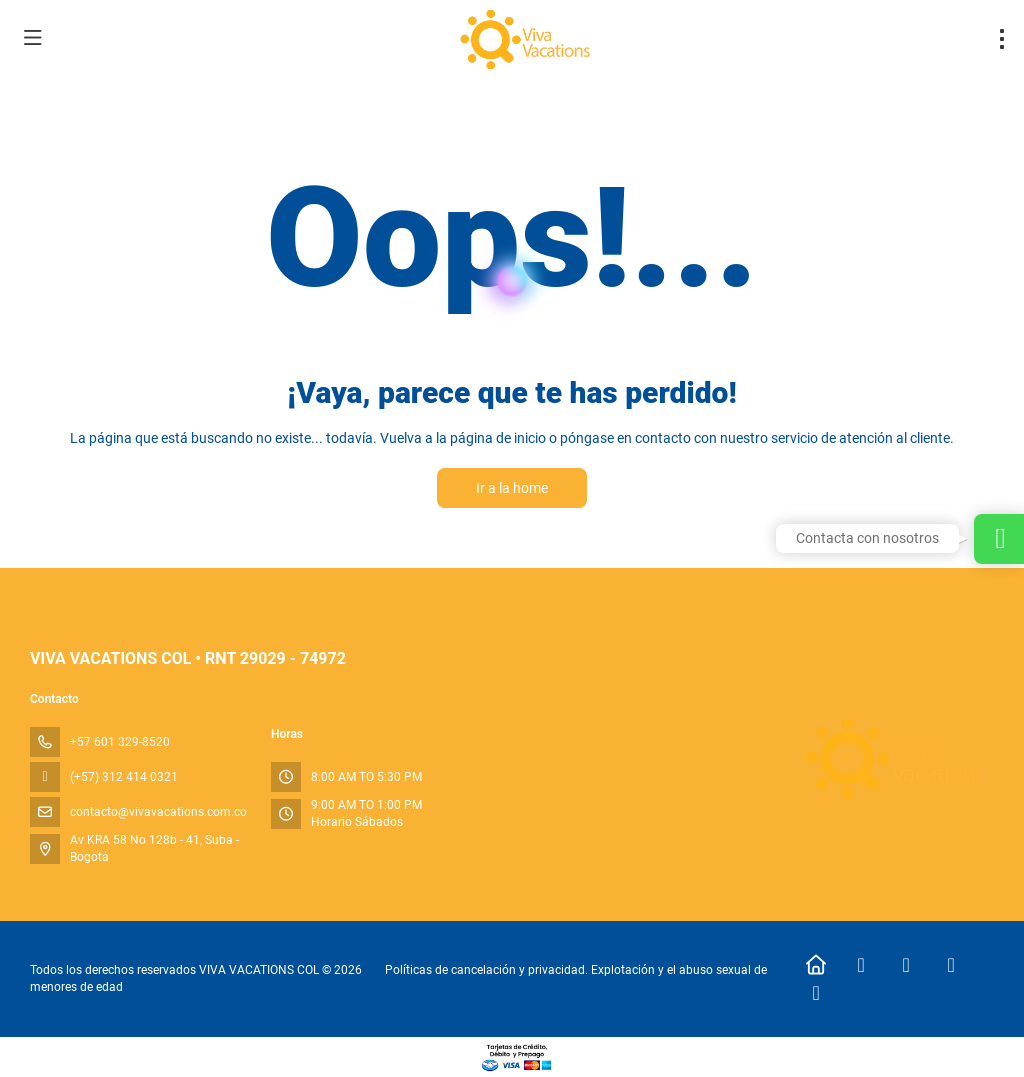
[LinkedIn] (816, 993)
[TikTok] (951, 965)
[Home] (816, 965)
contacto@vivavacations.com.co (158, 812)
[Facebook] (861, 965)
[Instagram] (906, 965)
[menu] (1002, 39)
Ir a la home (512, 488)
